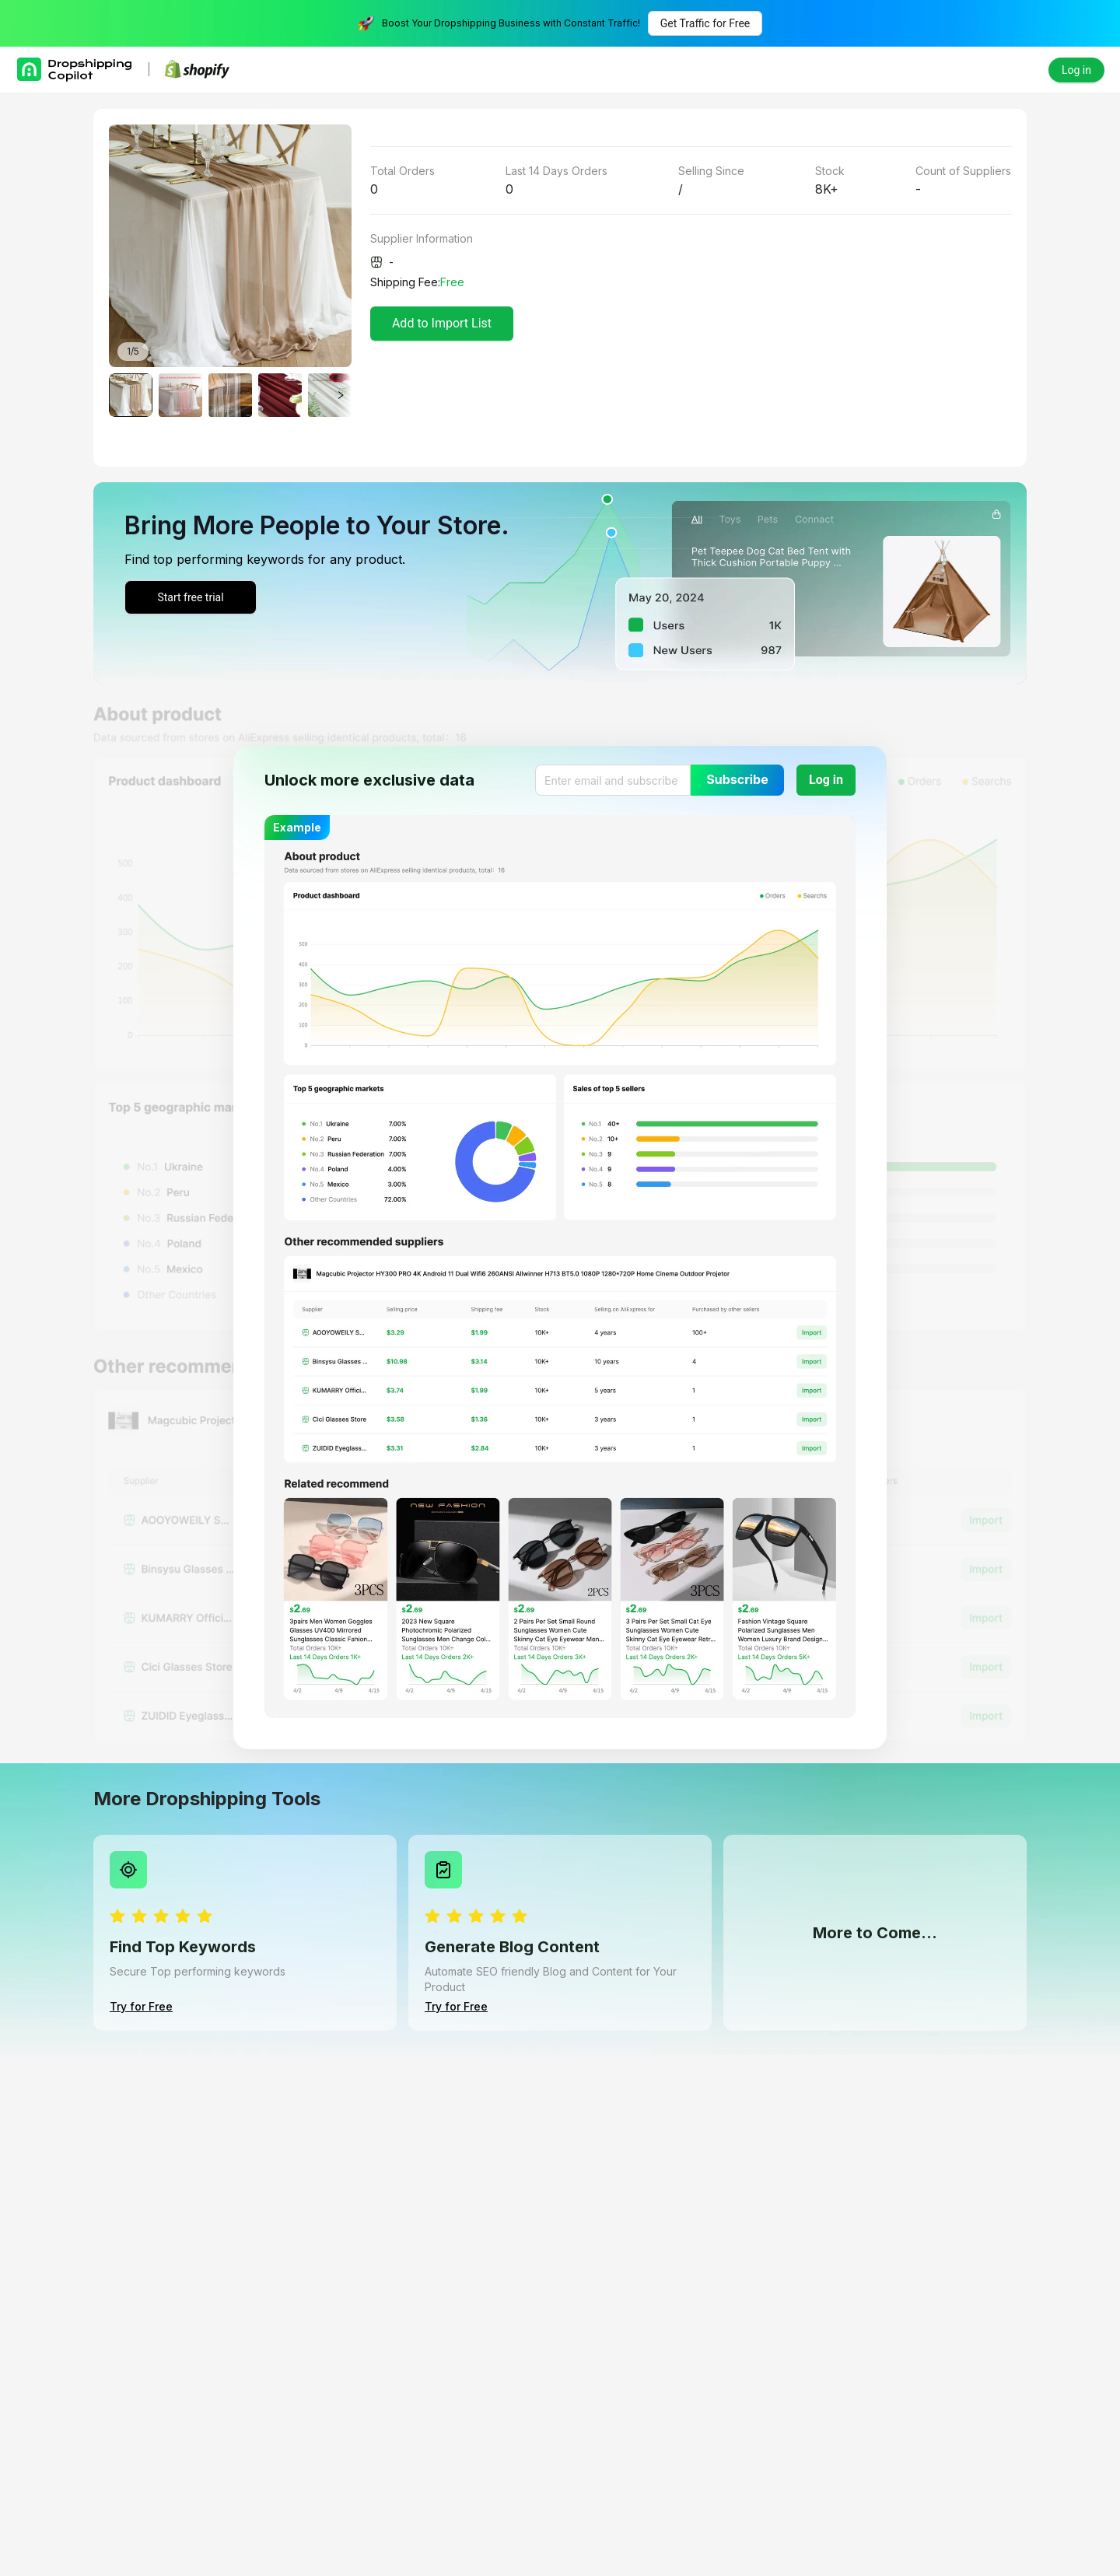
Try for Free (141, 2006)
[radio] (117, 1917)
